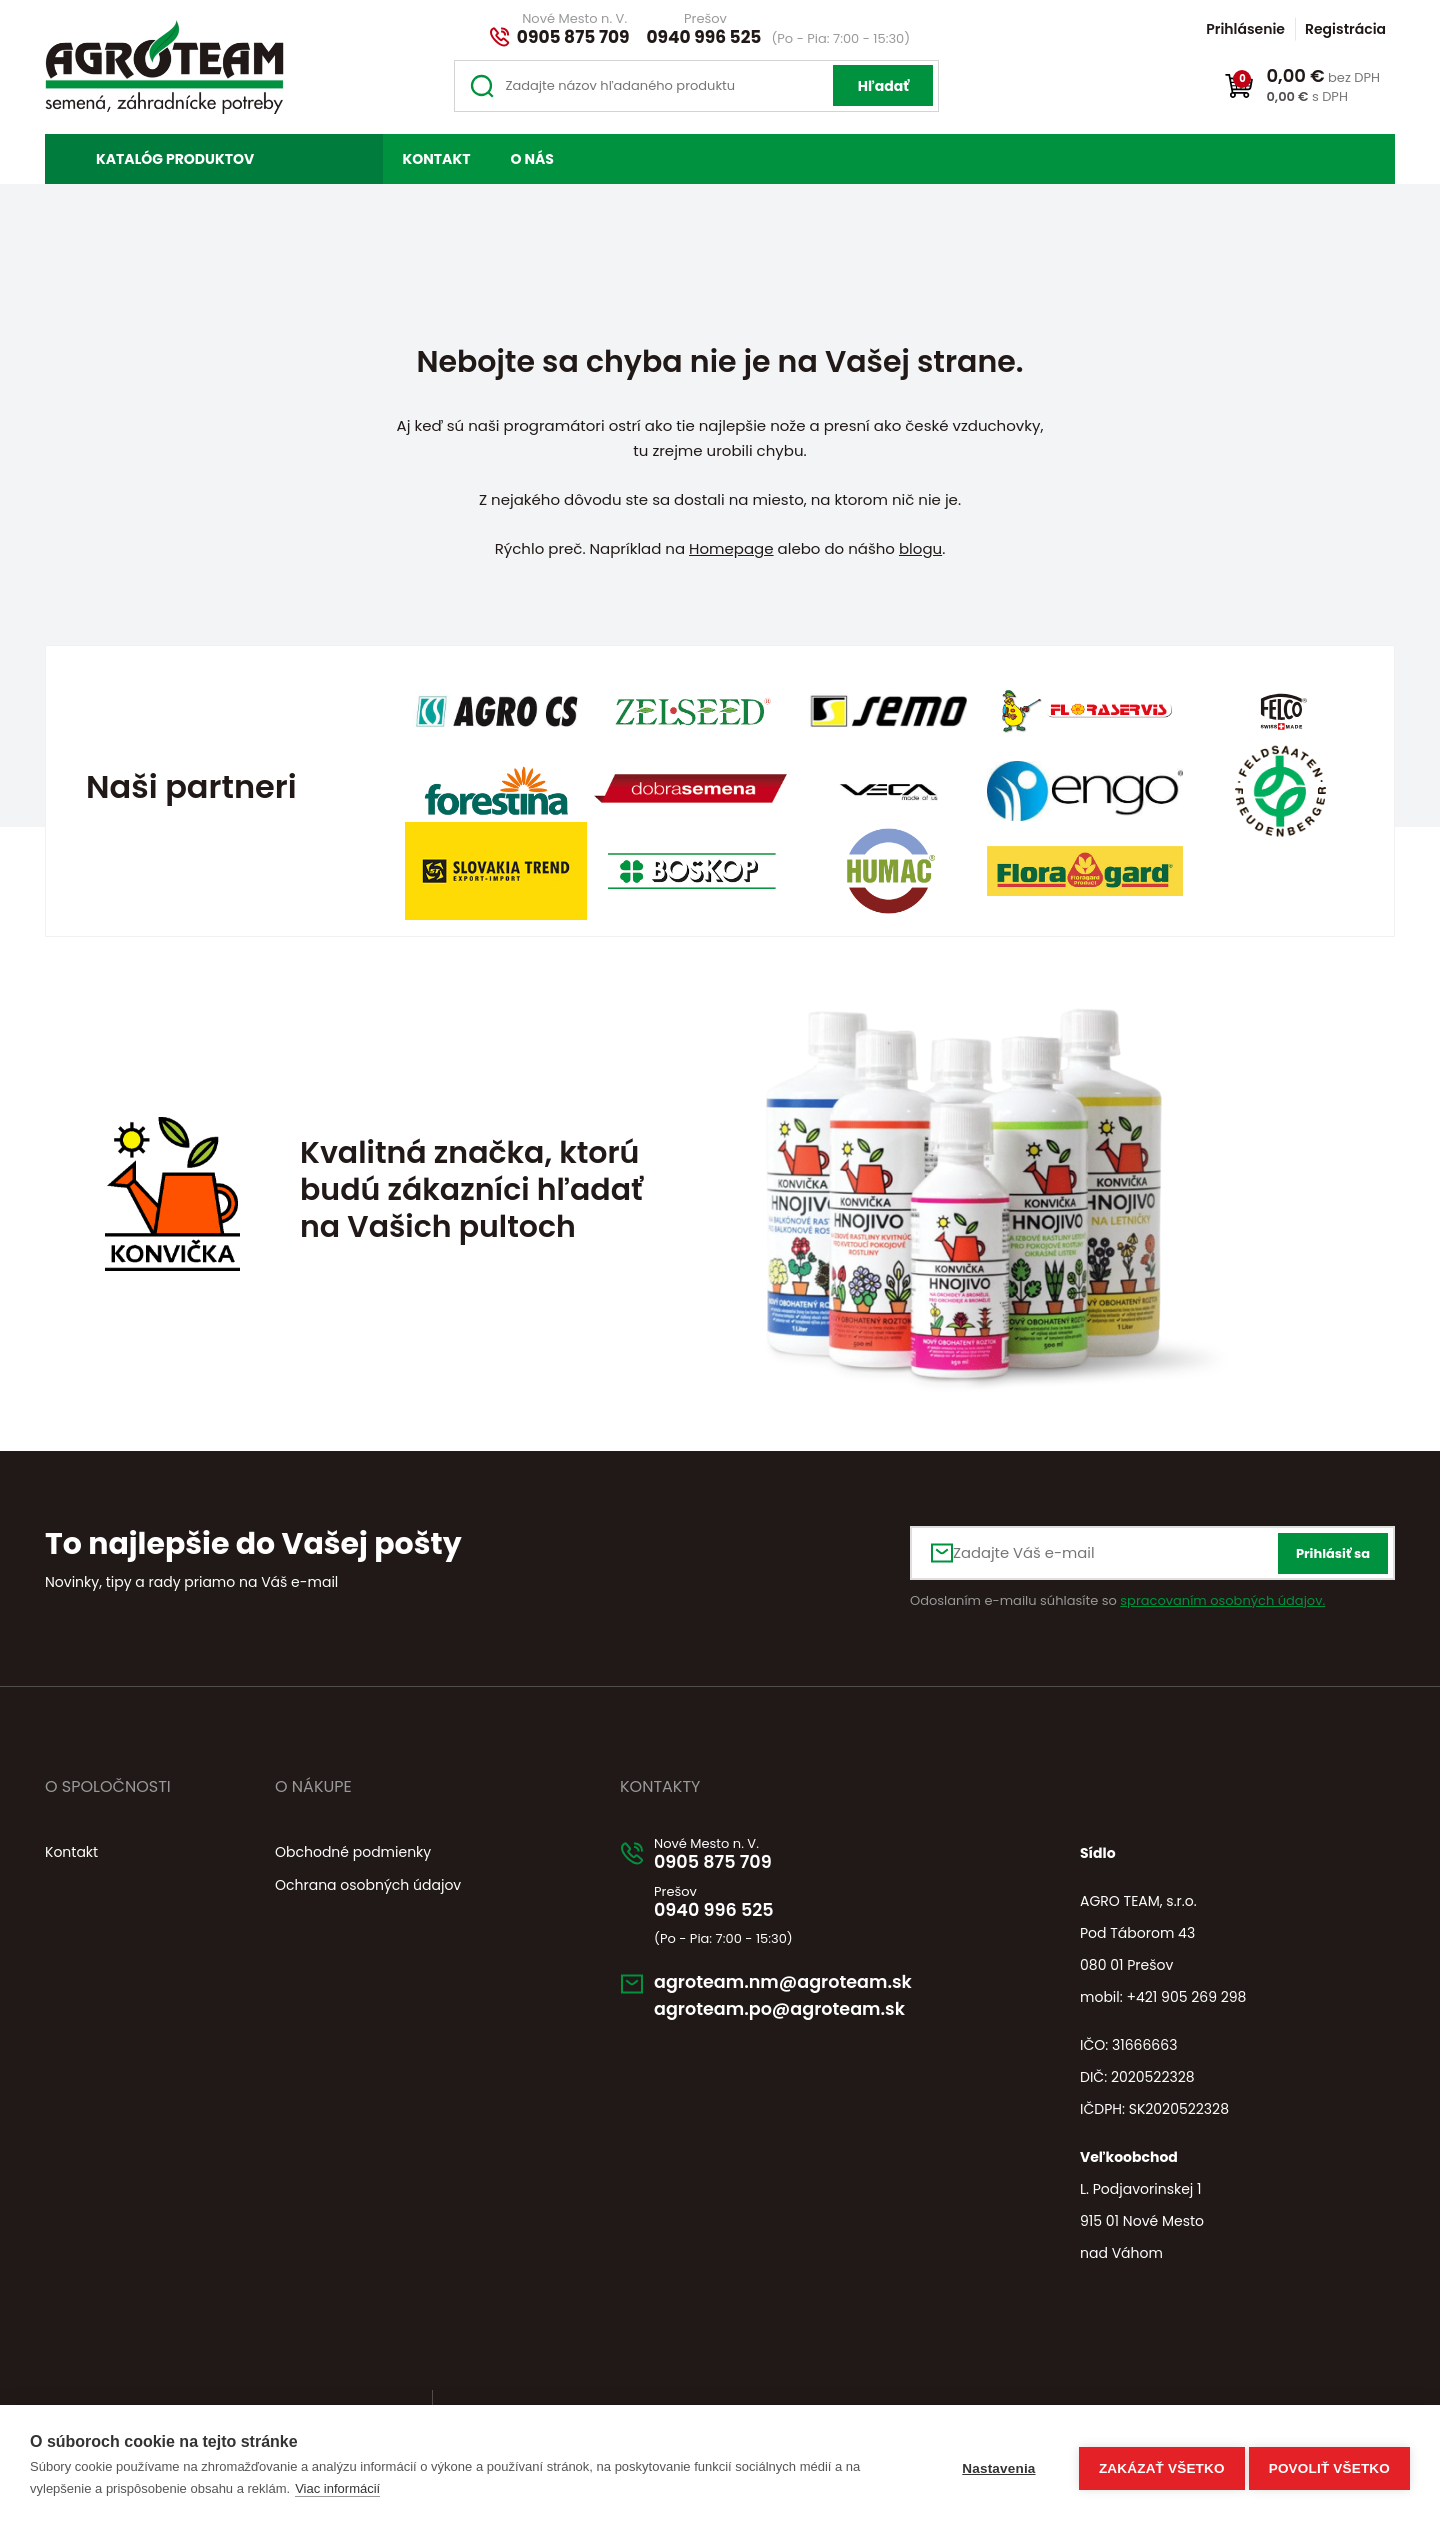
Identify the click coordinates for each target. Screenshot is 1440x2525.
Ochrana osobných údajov (368, 1885)
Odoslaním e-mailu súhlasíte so (1117, 1600)
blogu (920, 548)
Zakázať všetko (1156, 2465)
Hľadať (883, 86)
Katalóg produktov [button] (175, 159)
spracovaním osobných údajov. (1222, 1600)
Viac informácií (337, 2488)
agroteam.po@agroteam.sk (796, 2018)
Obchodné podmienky (353, 1852)
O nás (531, 159)
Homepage (731, 548)
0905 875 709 (573, 37)
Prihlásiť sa (1333, 1553)
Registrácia (1345, 29)
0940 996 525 (704, 37)
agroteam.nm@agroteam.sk (800, 1989)
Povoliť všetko (1329, 2465)
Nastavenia (992, 2465)
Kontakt (437, 159)
